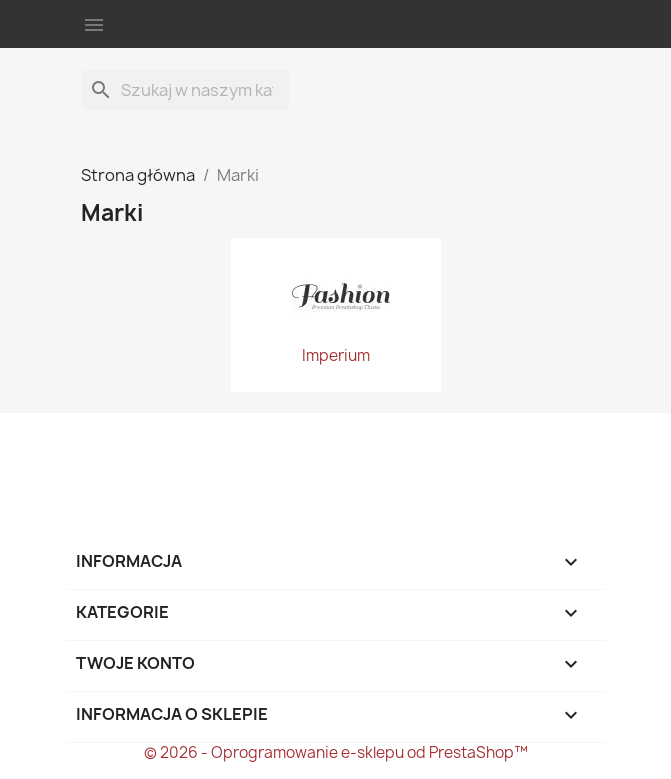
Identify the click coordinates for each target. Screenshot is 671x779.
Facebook (99, 446)
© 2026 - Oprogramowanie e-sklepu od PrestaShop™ (336, 752)
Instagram (208, 446)
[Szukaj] (185, 90)
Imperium (336, 356)
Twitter (153, 446)
